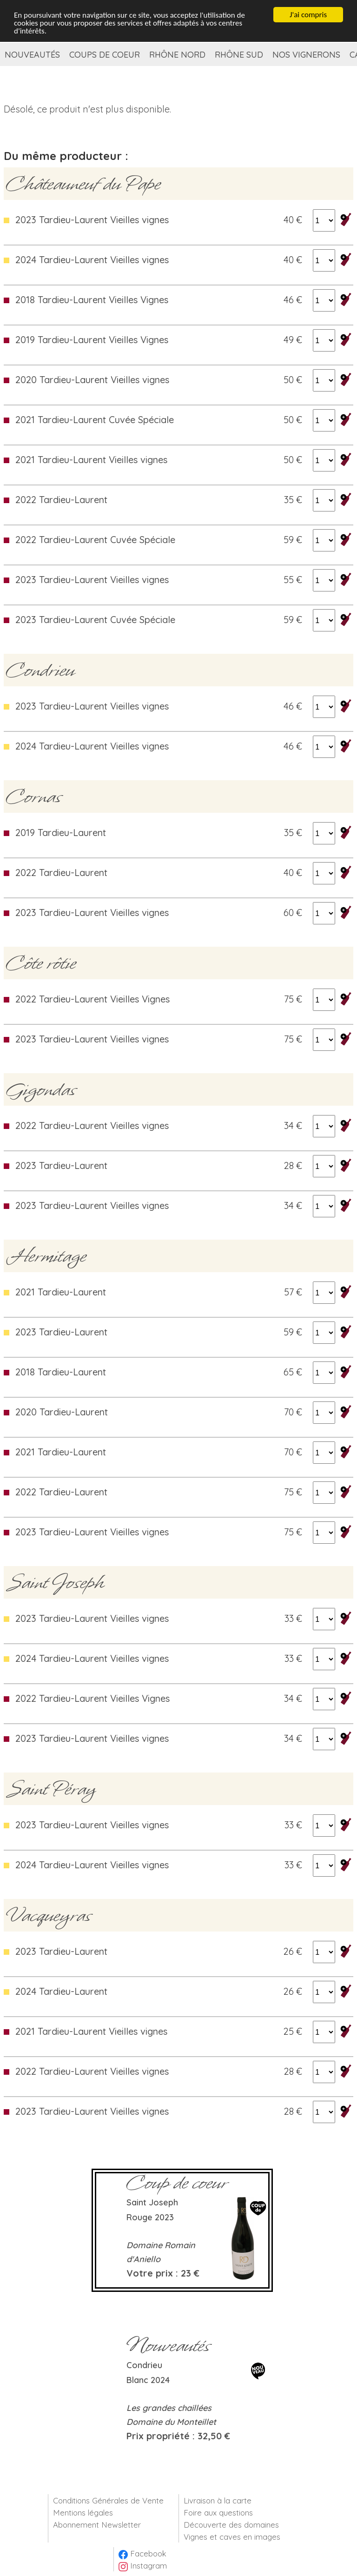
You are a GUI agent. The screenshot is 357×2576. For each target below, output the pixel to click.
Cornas (33, 796)
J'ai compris (308, 14)
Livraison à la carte (217, 2500)
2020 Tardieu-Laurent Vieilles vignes (92, 379)
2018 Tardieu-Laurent (60, 1372)
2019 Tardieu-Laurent (60, 832)
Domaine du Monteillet (171, 2422)
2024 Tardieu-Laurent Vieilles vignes (92, 260)
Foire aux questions (218, 2512)
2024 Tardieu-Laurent (61, 1991)
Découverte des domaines (231, 2525)
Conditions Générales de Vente (108, 2500)
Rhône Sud (239, 54)
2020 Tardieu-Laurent (61, 1412)
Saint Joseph (55, 1582)
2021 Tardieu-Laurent (60, 1292)
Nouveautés (32, 54)
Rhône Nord (177, 54)
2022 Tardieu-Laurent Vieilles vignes (92, 1125)
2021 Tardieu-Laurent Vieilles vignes (91, 459)
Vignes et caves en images (232, 2537)
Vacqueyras (48, 1915)
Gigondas (41, 1089)
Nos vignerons (306, 54)
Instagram (143, 2565)
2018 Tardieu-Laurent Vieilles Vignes (91, 299)
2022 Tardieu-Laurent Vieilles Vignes (92, 999)
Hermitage (46, 1256)
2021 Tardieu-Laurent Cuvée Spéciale (94, 419)
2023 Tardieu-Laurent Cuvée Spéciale (95, 619)
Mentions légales (83, 2512)
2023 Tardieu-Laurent (61, 1165)
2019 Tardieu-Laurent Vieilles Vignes (91, 339)
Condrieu (40, 670)
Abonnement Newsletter (97, 2525)
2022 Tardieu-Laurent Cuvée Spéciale (95, 539)
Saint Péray (51, 1789)
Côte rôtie (41, 963)
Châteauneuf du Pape (83, 184)
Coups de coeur (104, 54)
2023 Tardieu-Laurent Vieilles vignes (92, 220)
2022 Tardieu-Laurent (61, 499)
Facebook (142, 2553)
